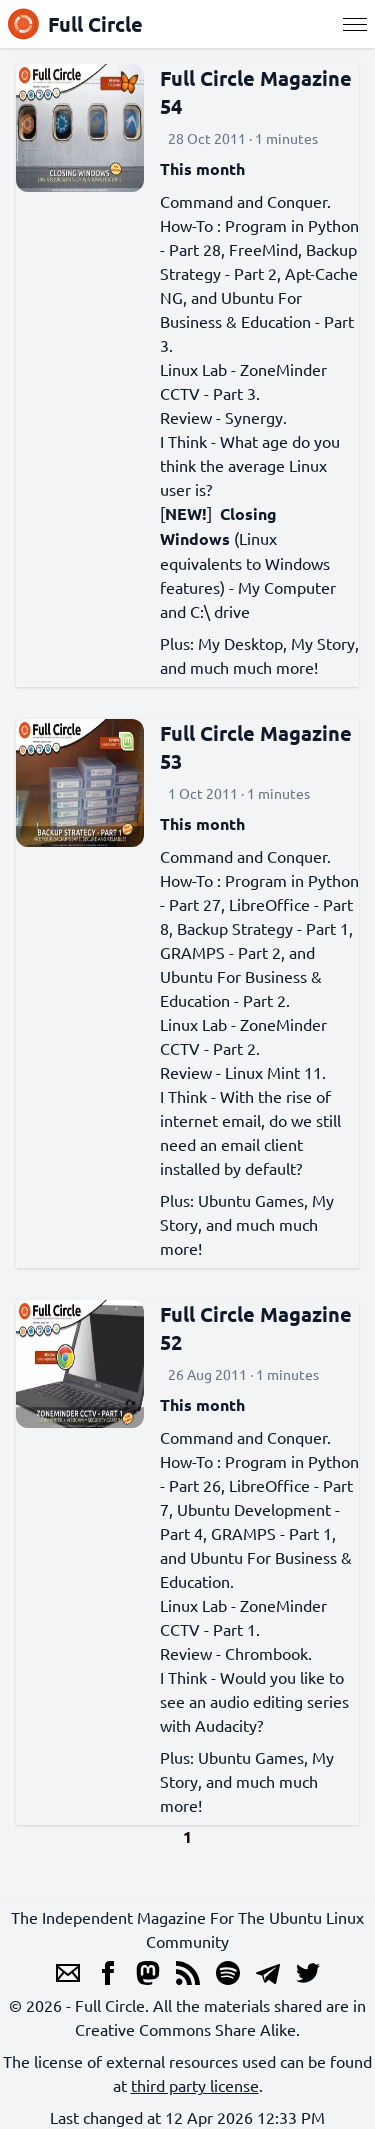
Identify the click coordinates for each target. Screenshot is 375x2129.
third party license (195, 2085)
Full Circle (75, 24)
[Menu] (355, 24)
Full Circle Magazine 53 (256, 747)
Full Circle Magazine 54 (256, 92)
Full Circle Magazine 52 (256, 1328)
